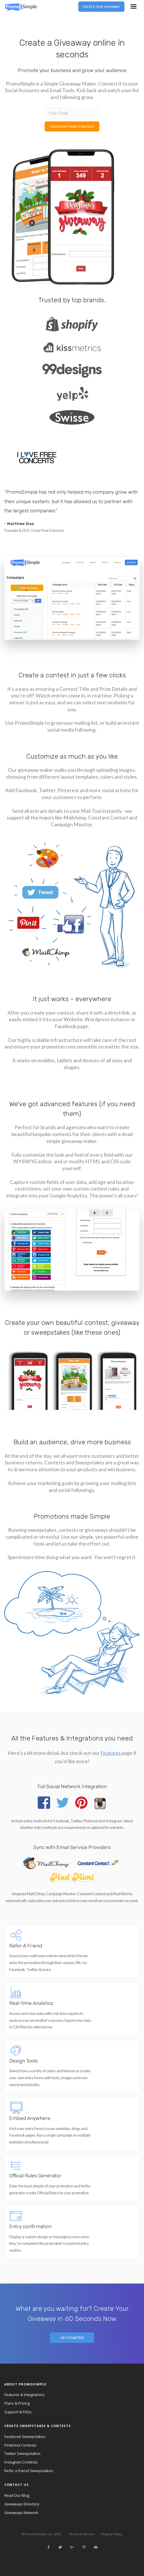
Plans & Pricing (17, 2403)
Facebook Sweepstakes (25, 2436)
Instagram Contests (21, 2462)
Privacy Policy (111, 2534)
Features (111, 1753)
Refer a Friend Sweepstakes (28, 2470)
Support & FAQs (18, 2411)
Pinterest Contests (20, 2445)
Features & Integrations (24, 2394)
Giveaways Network (21, 2512)
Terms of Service (81, 2534)
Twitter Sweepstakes (22, 2453)
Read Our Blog (16, 2495)
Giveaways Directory (21, 2504)
